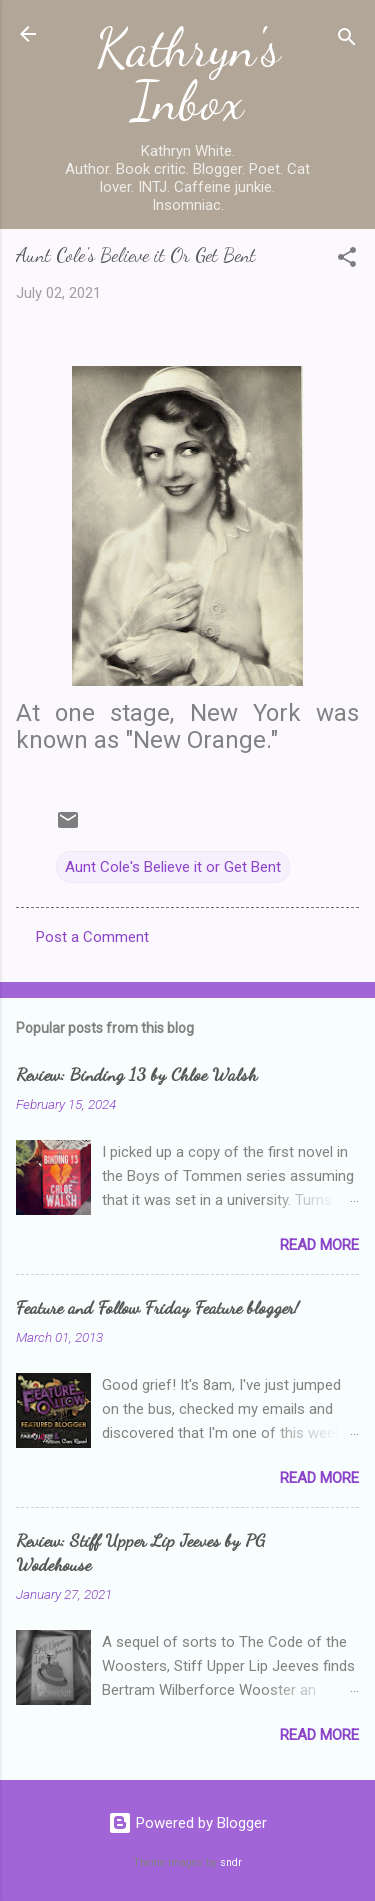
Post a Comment (92, 937)
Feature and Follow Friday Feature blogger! (157, 1307)
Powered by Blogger (187, 1823)
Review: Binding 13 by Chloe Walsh (136, 1074)
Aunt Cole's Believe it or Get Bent (173, 867)
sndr (231, 1862)
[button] (347, 260)
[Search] (347, 40)
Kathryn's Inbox (188, 74)
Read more (319, 1245)
